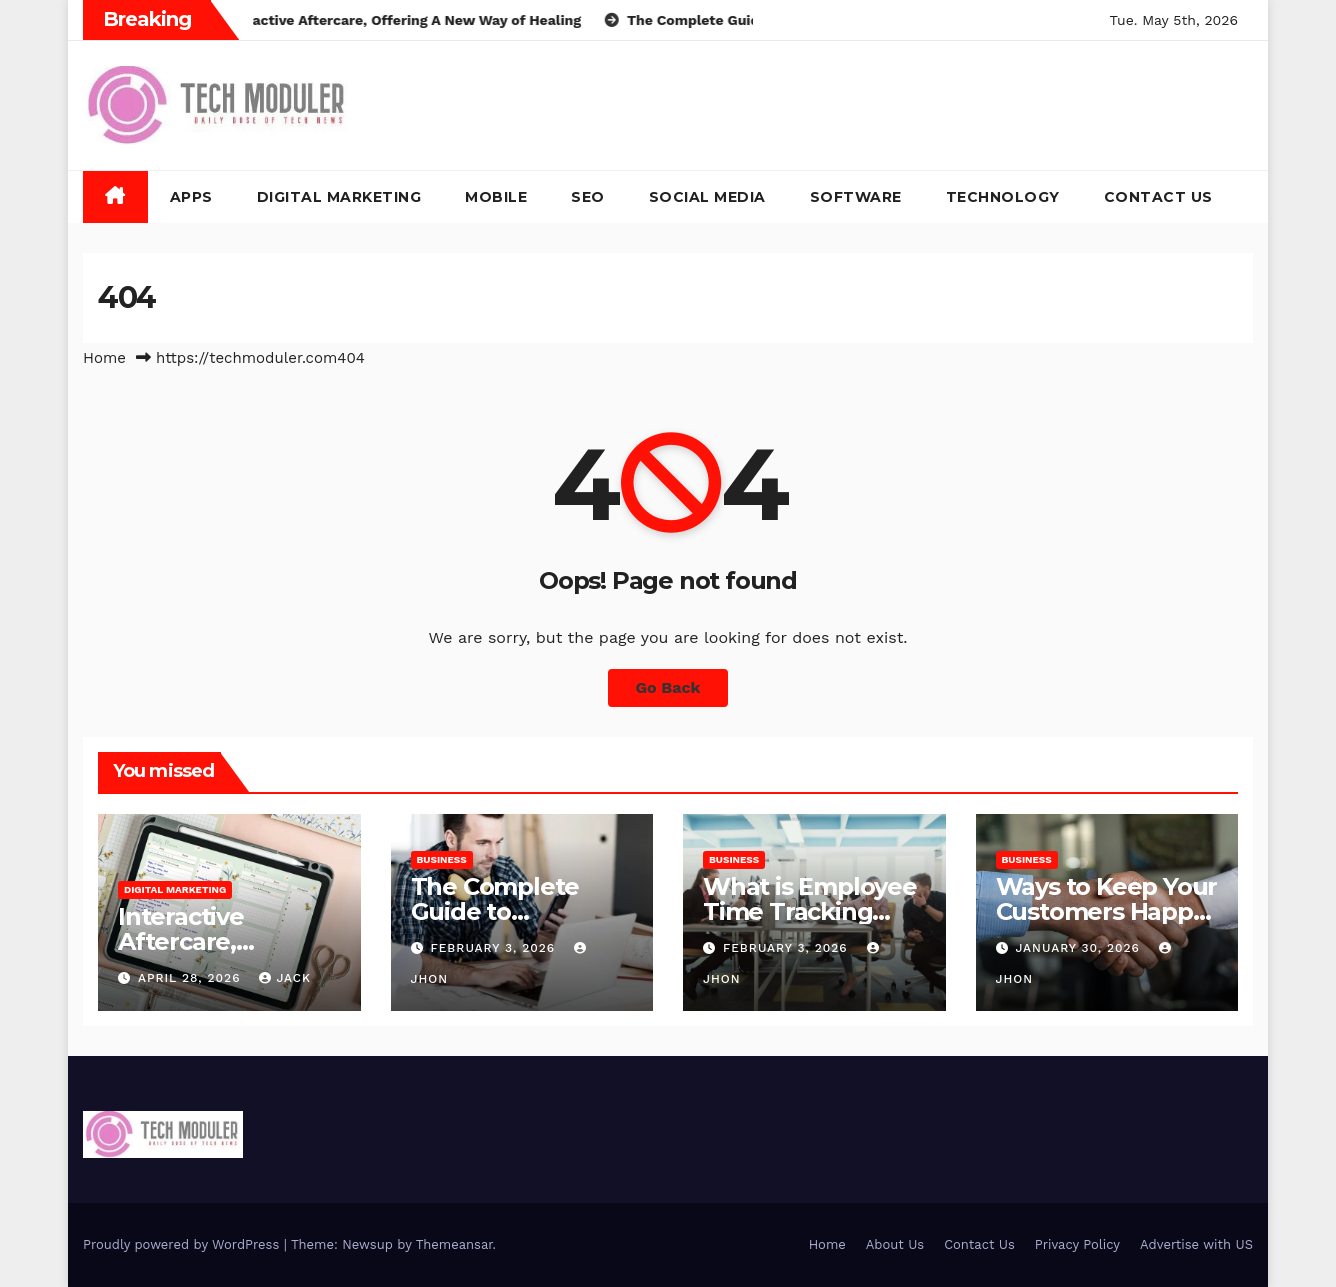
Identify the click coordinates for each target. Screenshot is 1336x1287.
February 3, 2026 (495, 948)
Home (104, 358)
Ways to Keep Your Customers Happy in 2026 (1107, 911)
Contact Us (1158, 197)
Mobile (496, 197)
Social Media (707, 197)
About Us (895, 1244)
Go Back (668, 687)
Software (856, 197)
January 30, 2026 (1079, 948)
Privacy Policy (1077, 1244)
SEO (588, 197)
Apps (191, 197)
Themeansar (454, 1244)
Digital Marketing (339, 197)
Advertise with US (1196, 1244)
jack (285, 978)
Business (442, 859)
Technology (1003, 197)
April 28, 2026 (192, 978)
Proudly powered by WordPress (183, 1244)
